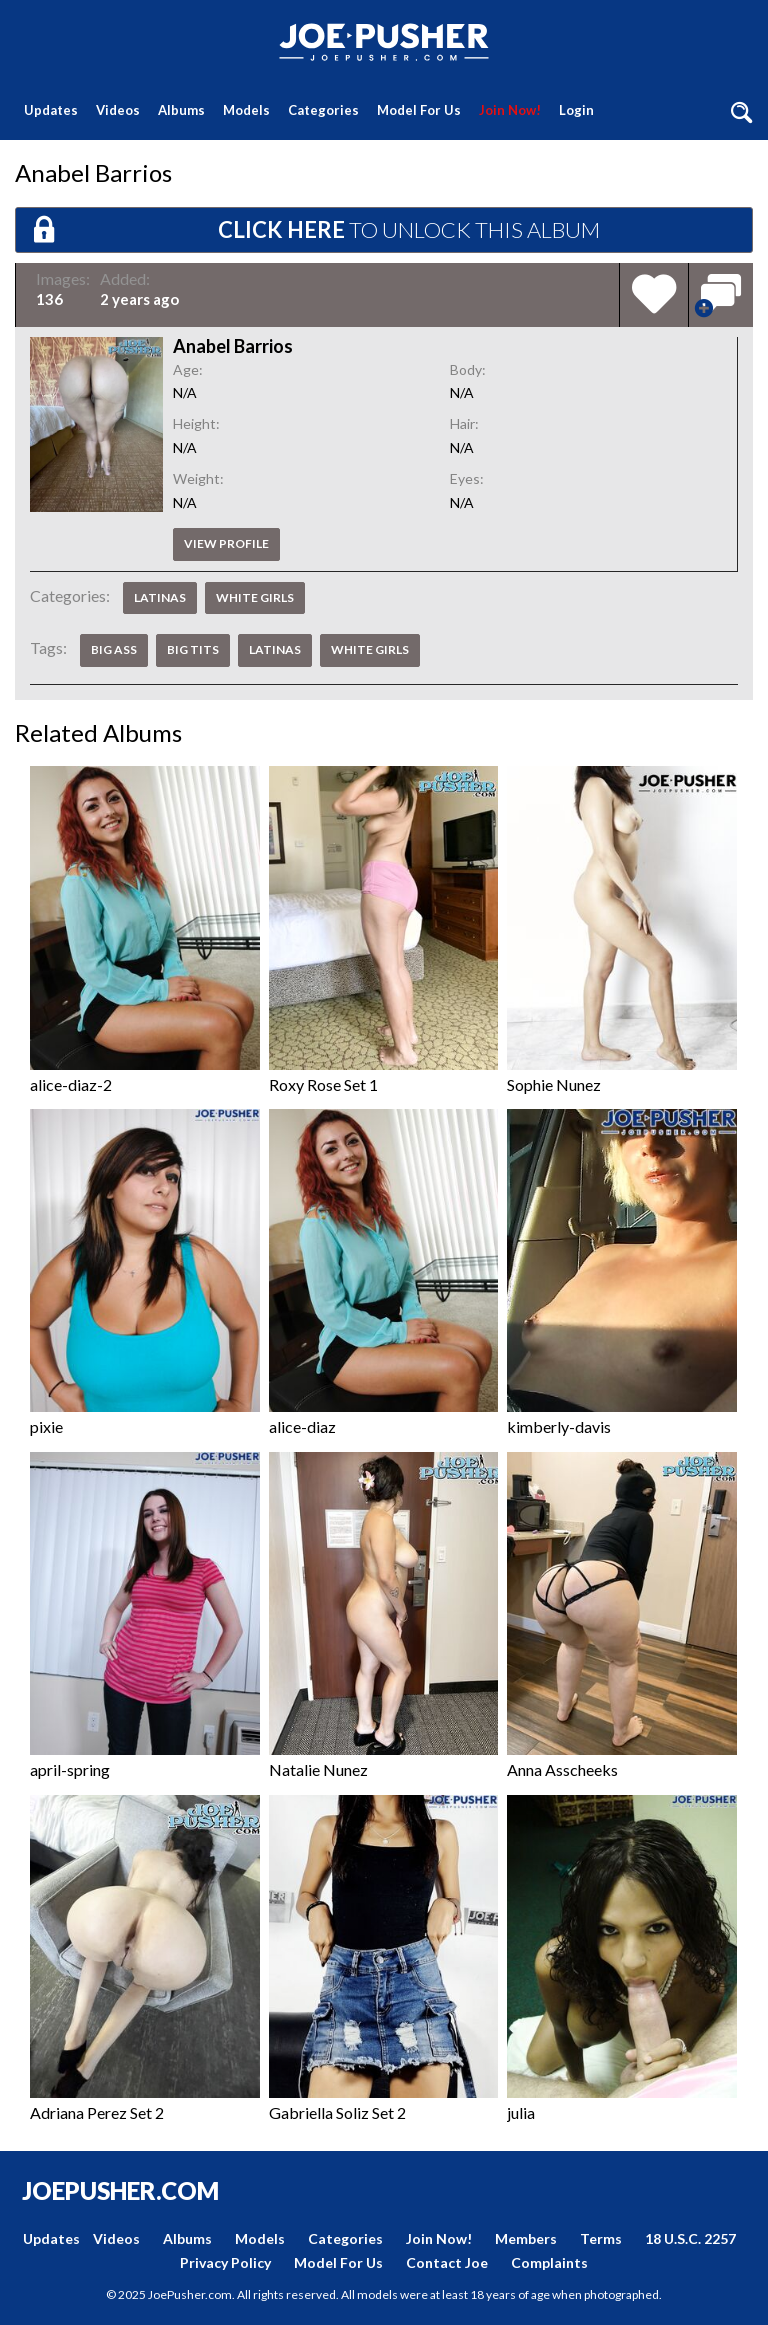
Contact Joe (447, 2262)
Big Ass (114, 649)
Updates (51, 110)
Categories (323, 110)
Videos (118, 110)
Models (246, 110)
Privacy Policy (225, 2262)
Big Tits (193, 649)
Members (526, 2238)
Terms (601, 2238)
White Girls (255, 597)
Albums (181, 110)
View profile (226, 543)
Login (576, 110)
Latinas (160, 597)
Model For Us (419, 110)
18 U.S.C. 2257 (690, 2238)
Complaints (549, 2262)
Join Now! (510, 110)
